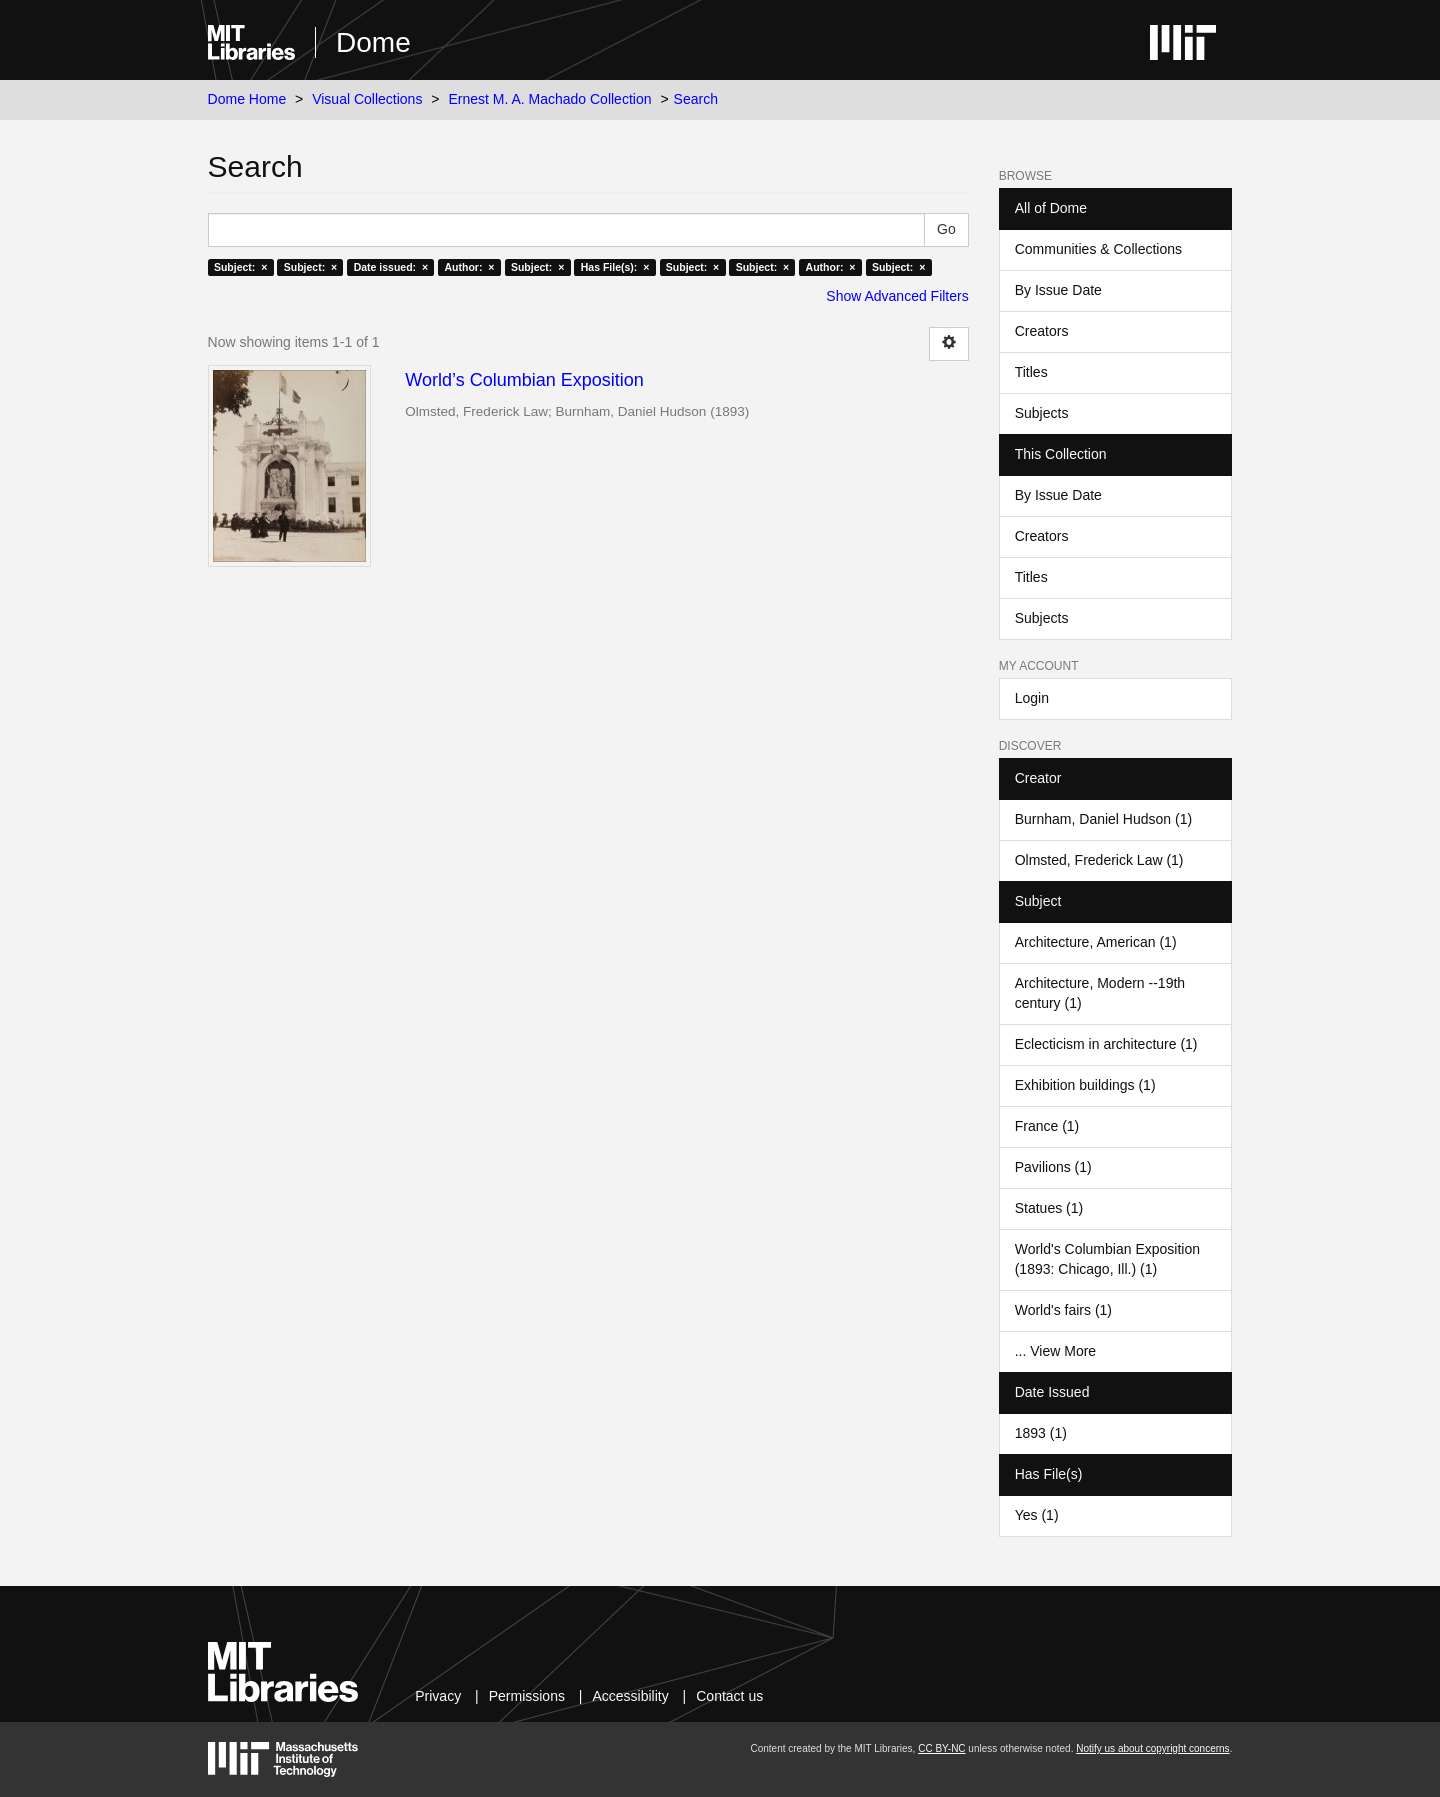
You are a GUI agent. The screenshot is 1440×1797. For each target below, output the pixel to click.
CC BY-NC (941, 1748)
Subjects (1042, 413)
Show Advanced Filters (897, 296)
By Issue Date (1058, 290)
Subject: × (240, 267)
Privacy (438, 1696)
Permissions (527, 1696)
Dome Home (247, 99)
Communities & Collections (1098, 249)
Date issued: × (391, 267)
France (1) (1047, 1126)
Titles (1031, 372)
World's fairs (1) (1063, 1310)
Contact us (729, 1696)
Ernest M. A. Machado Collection (549, 99)
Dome (373, 42)
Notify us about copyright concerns (1152, 1748)
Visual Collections (367, 99)
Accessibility (630, 1696)
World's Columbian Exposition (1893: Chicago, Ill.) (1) (1107, 1259)
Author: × (470, 267)
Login (1032, 698)
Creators (1042, 331)
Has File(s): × (615, 267)
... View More (1055, 1351)
